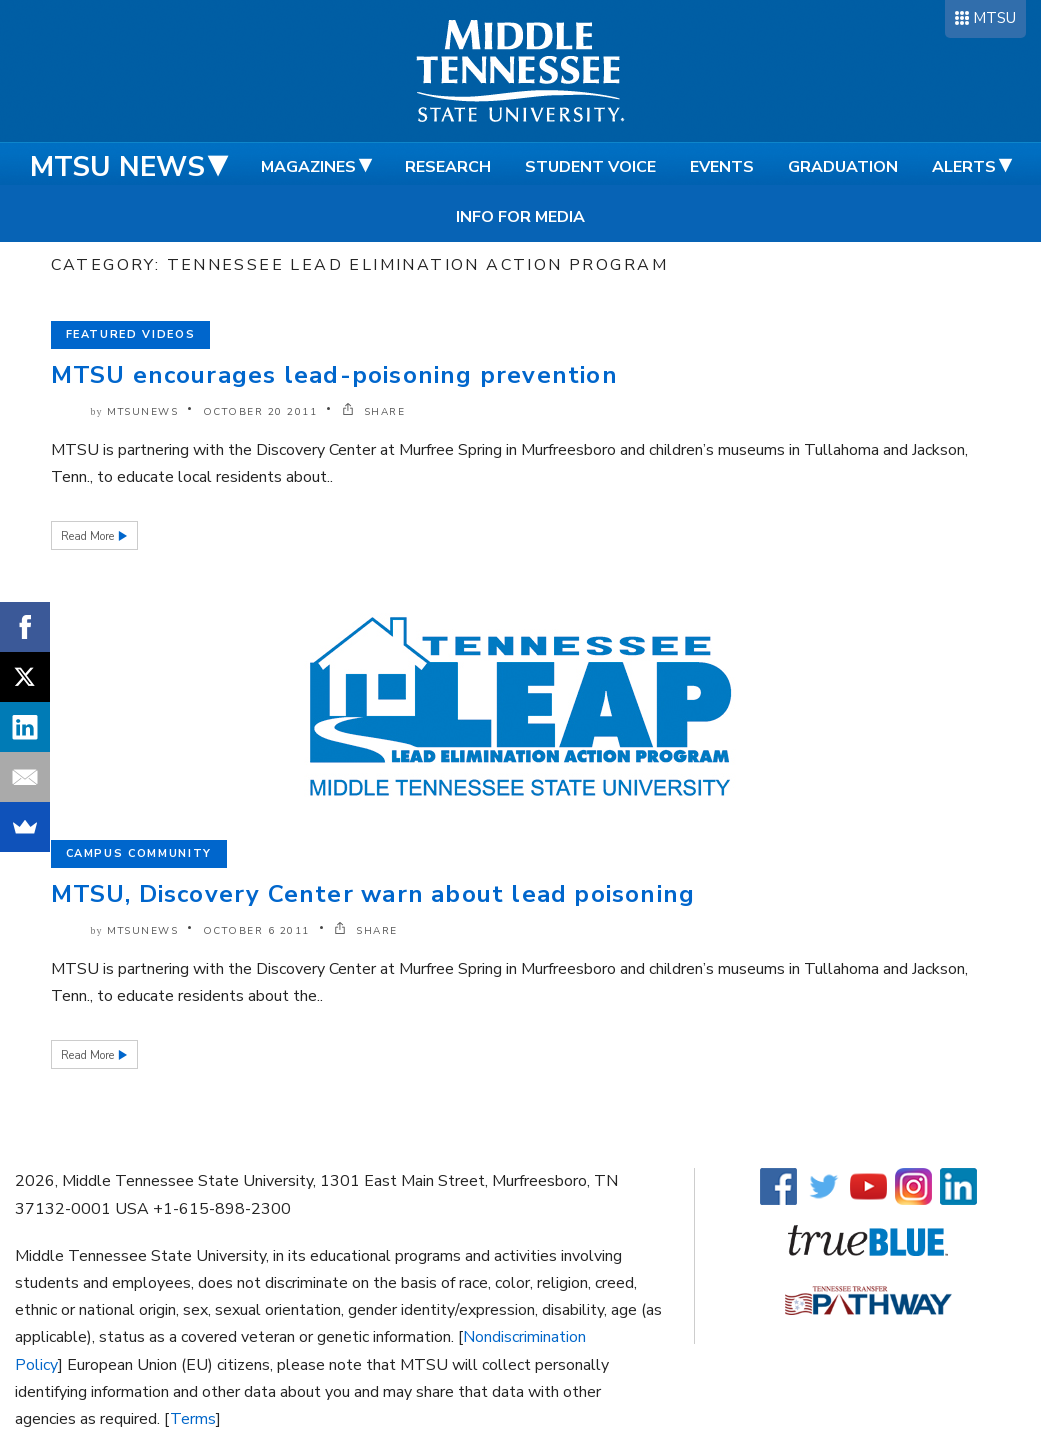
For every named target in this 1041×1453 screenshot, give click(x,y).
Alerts (964, 167)
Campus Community (139, 853)
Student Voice (590, 167)
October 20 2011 (260, 412)
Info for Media (520, 217)
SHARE (374, 412)
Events (722, 167)
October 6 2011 (256, 931)
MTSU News (117, 167)
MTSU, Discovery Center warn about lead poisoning (373, 894)
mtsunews (142, 412)
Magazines (308, 167)
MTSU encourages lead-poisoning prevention (334, 375)
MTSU (994, 18)
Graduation (843, 167)
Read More (89, 536)
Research (448, 167)
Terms (193, 1419)
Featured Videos (131, 334)
